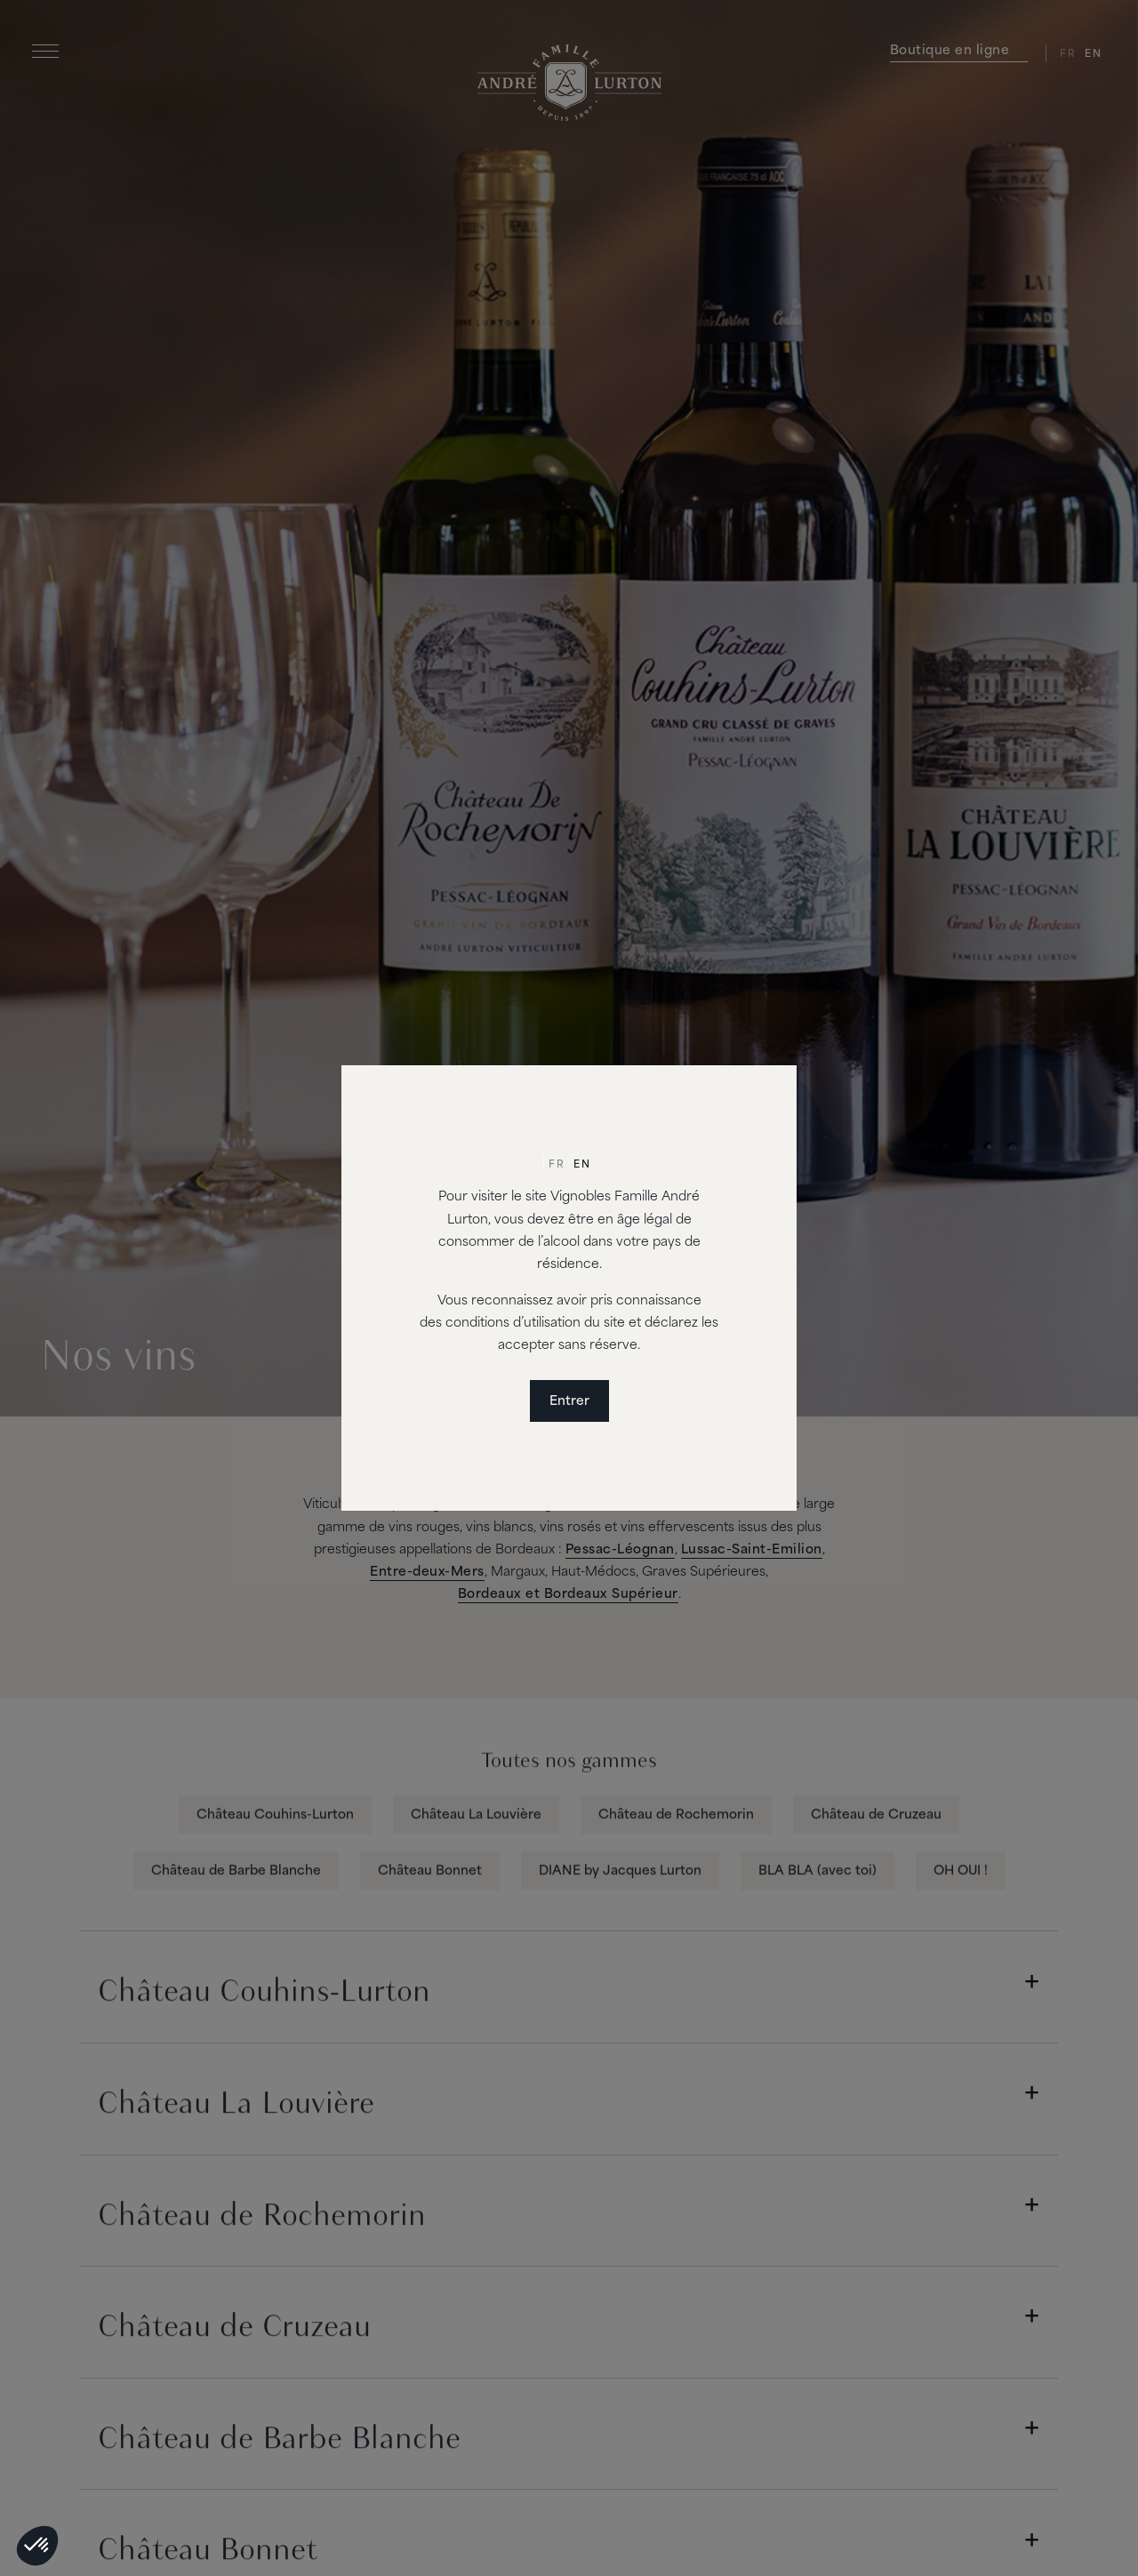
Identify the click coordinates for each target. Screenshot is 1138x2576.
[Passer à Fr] (556, 1166)
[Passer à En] (582, 1166)
